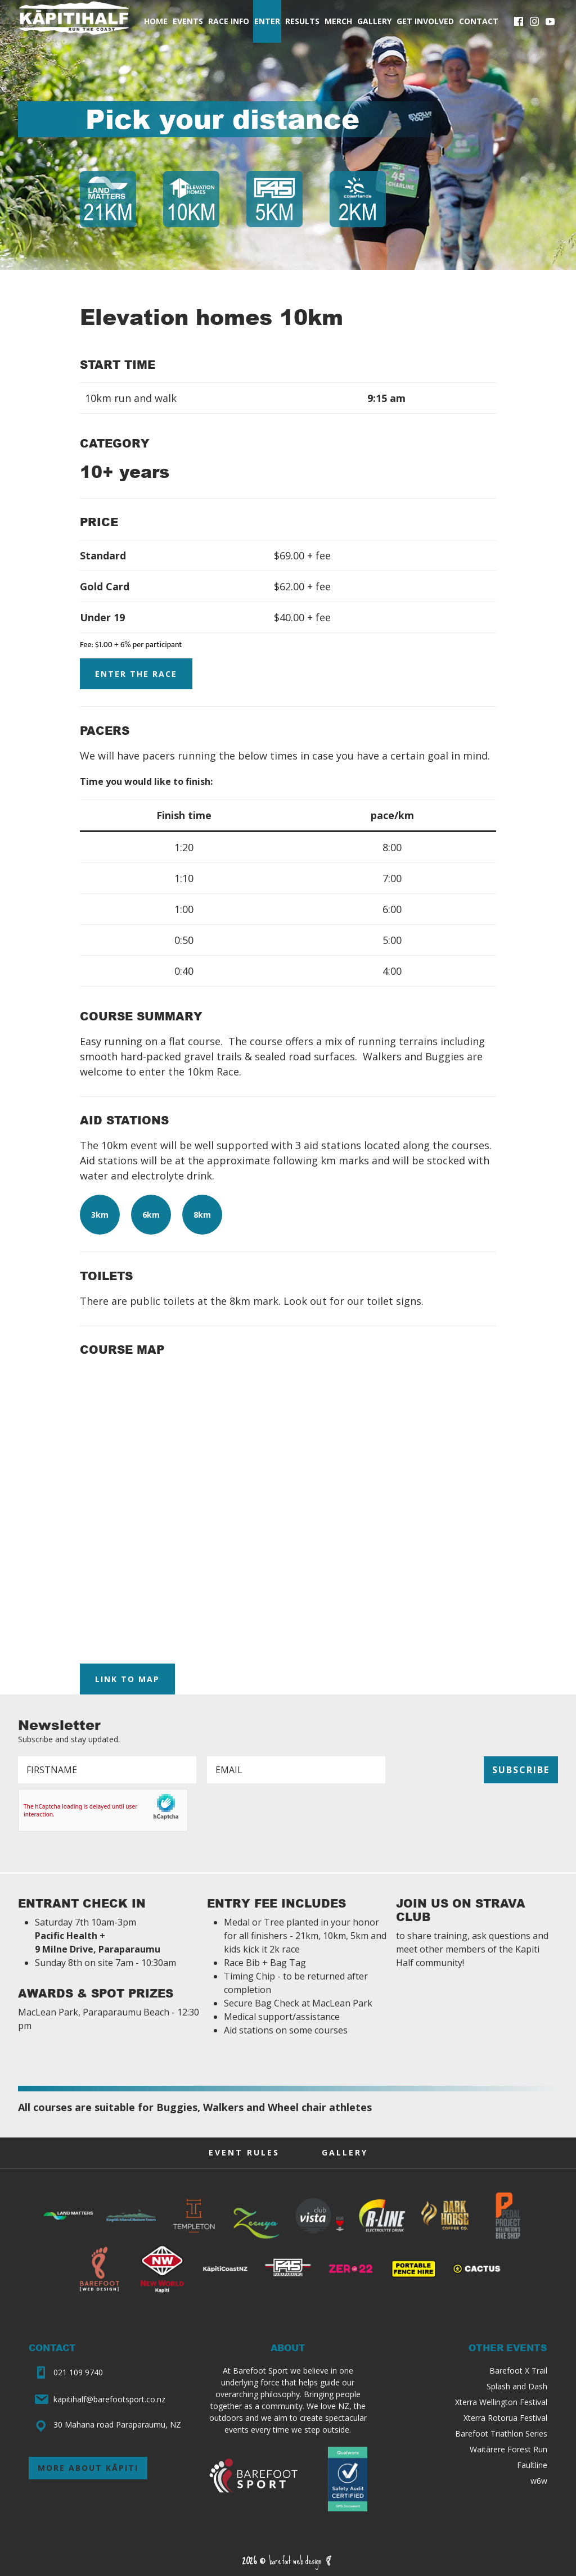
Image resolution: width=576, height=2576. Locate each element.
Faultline (532, 2465)
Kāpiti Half (74, 21)
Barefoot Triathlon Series (501, 2433)
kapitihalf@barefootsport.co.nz (109, 2399)
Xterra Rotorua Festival (505, 2417)
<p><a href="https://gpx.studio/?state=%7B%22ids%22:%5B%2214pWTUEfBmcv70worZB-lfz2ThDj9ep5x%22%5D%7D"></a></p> (288, 1507)
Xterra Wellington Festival (501, 2402)
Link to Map (127, 1679)
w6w (538, 2480)
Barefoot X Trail (518, 2370)
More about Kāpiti (88, 2467)
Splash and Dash (517, 2386)
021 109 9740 (78, 2372)
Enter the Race (136, 673)
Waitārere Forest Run (508, 2449)
